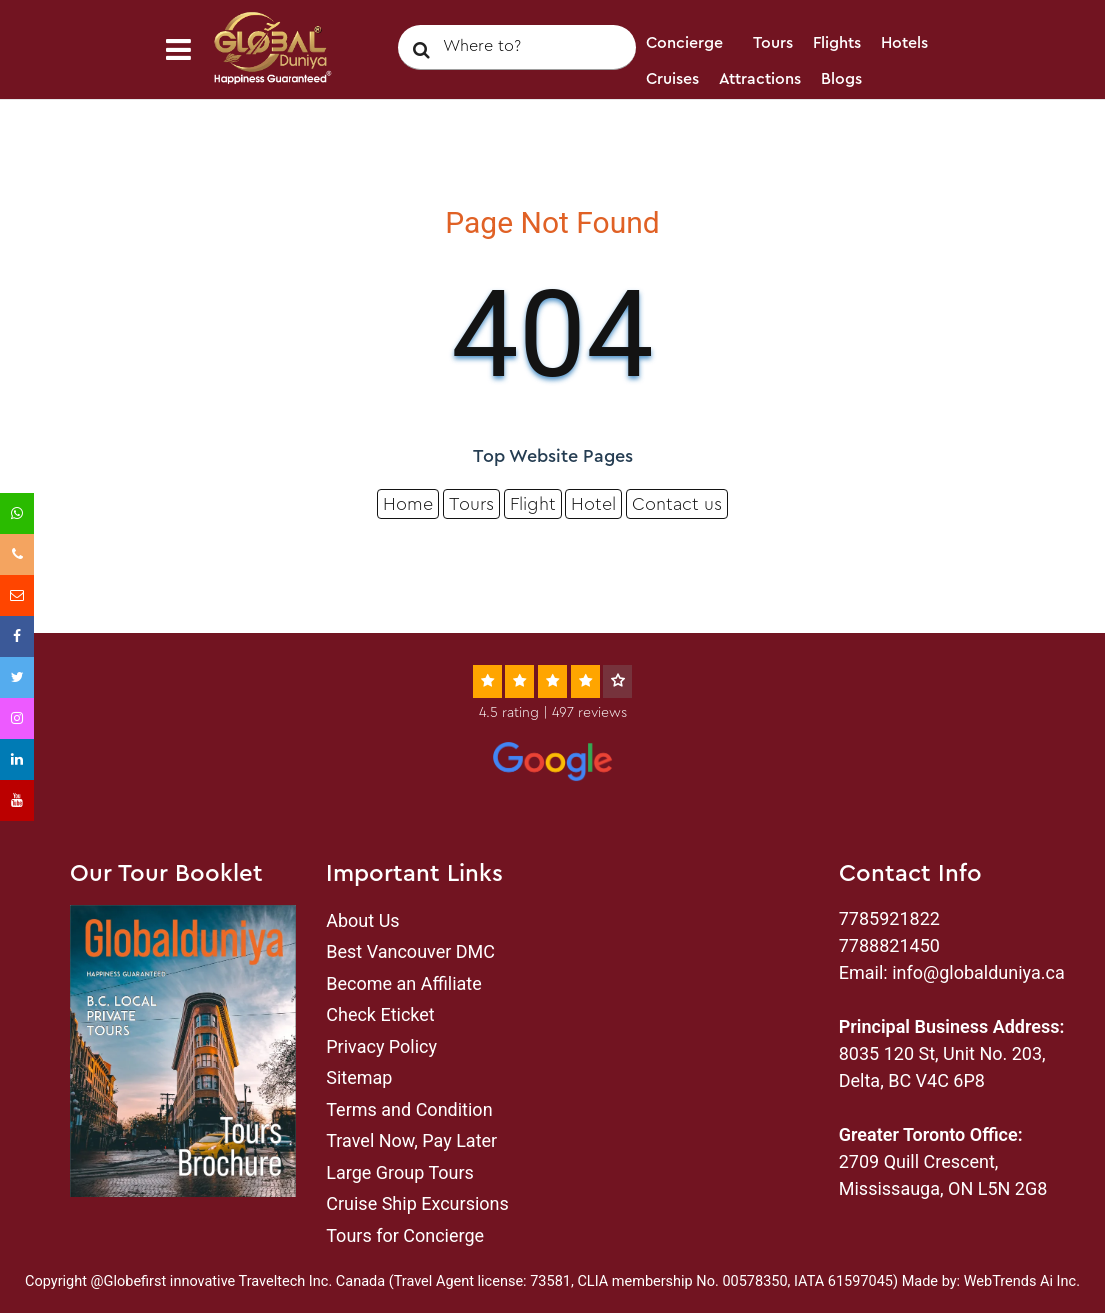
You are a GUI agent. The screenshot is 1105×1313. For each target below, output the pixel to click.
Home (408, 504)
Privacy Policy (381, 1046)
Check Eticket (380, 1014)
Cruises (672, 79)
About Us (362, 920)
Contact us (677, 504)
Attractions (760, 79)
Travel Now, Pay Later (411, 1140)
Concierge (684, 43)
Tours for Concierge (405, 1235)
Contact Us (687, 115)
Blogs (841, 79)
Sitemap (359, 1077)
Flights (837, 43)
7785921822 (889, 918)
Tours (773, 43)
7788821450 (889, 945)
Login (768, 115)
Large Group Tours (400, 1172)
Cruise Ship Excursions (417, 1203)
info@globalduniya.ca (978, 972)
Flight (533, 504)
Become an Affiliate (404, 983)
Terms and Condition (409, 1109)
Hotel (593, 504)
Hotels (904, 43)
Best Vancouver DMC (410, 951)
